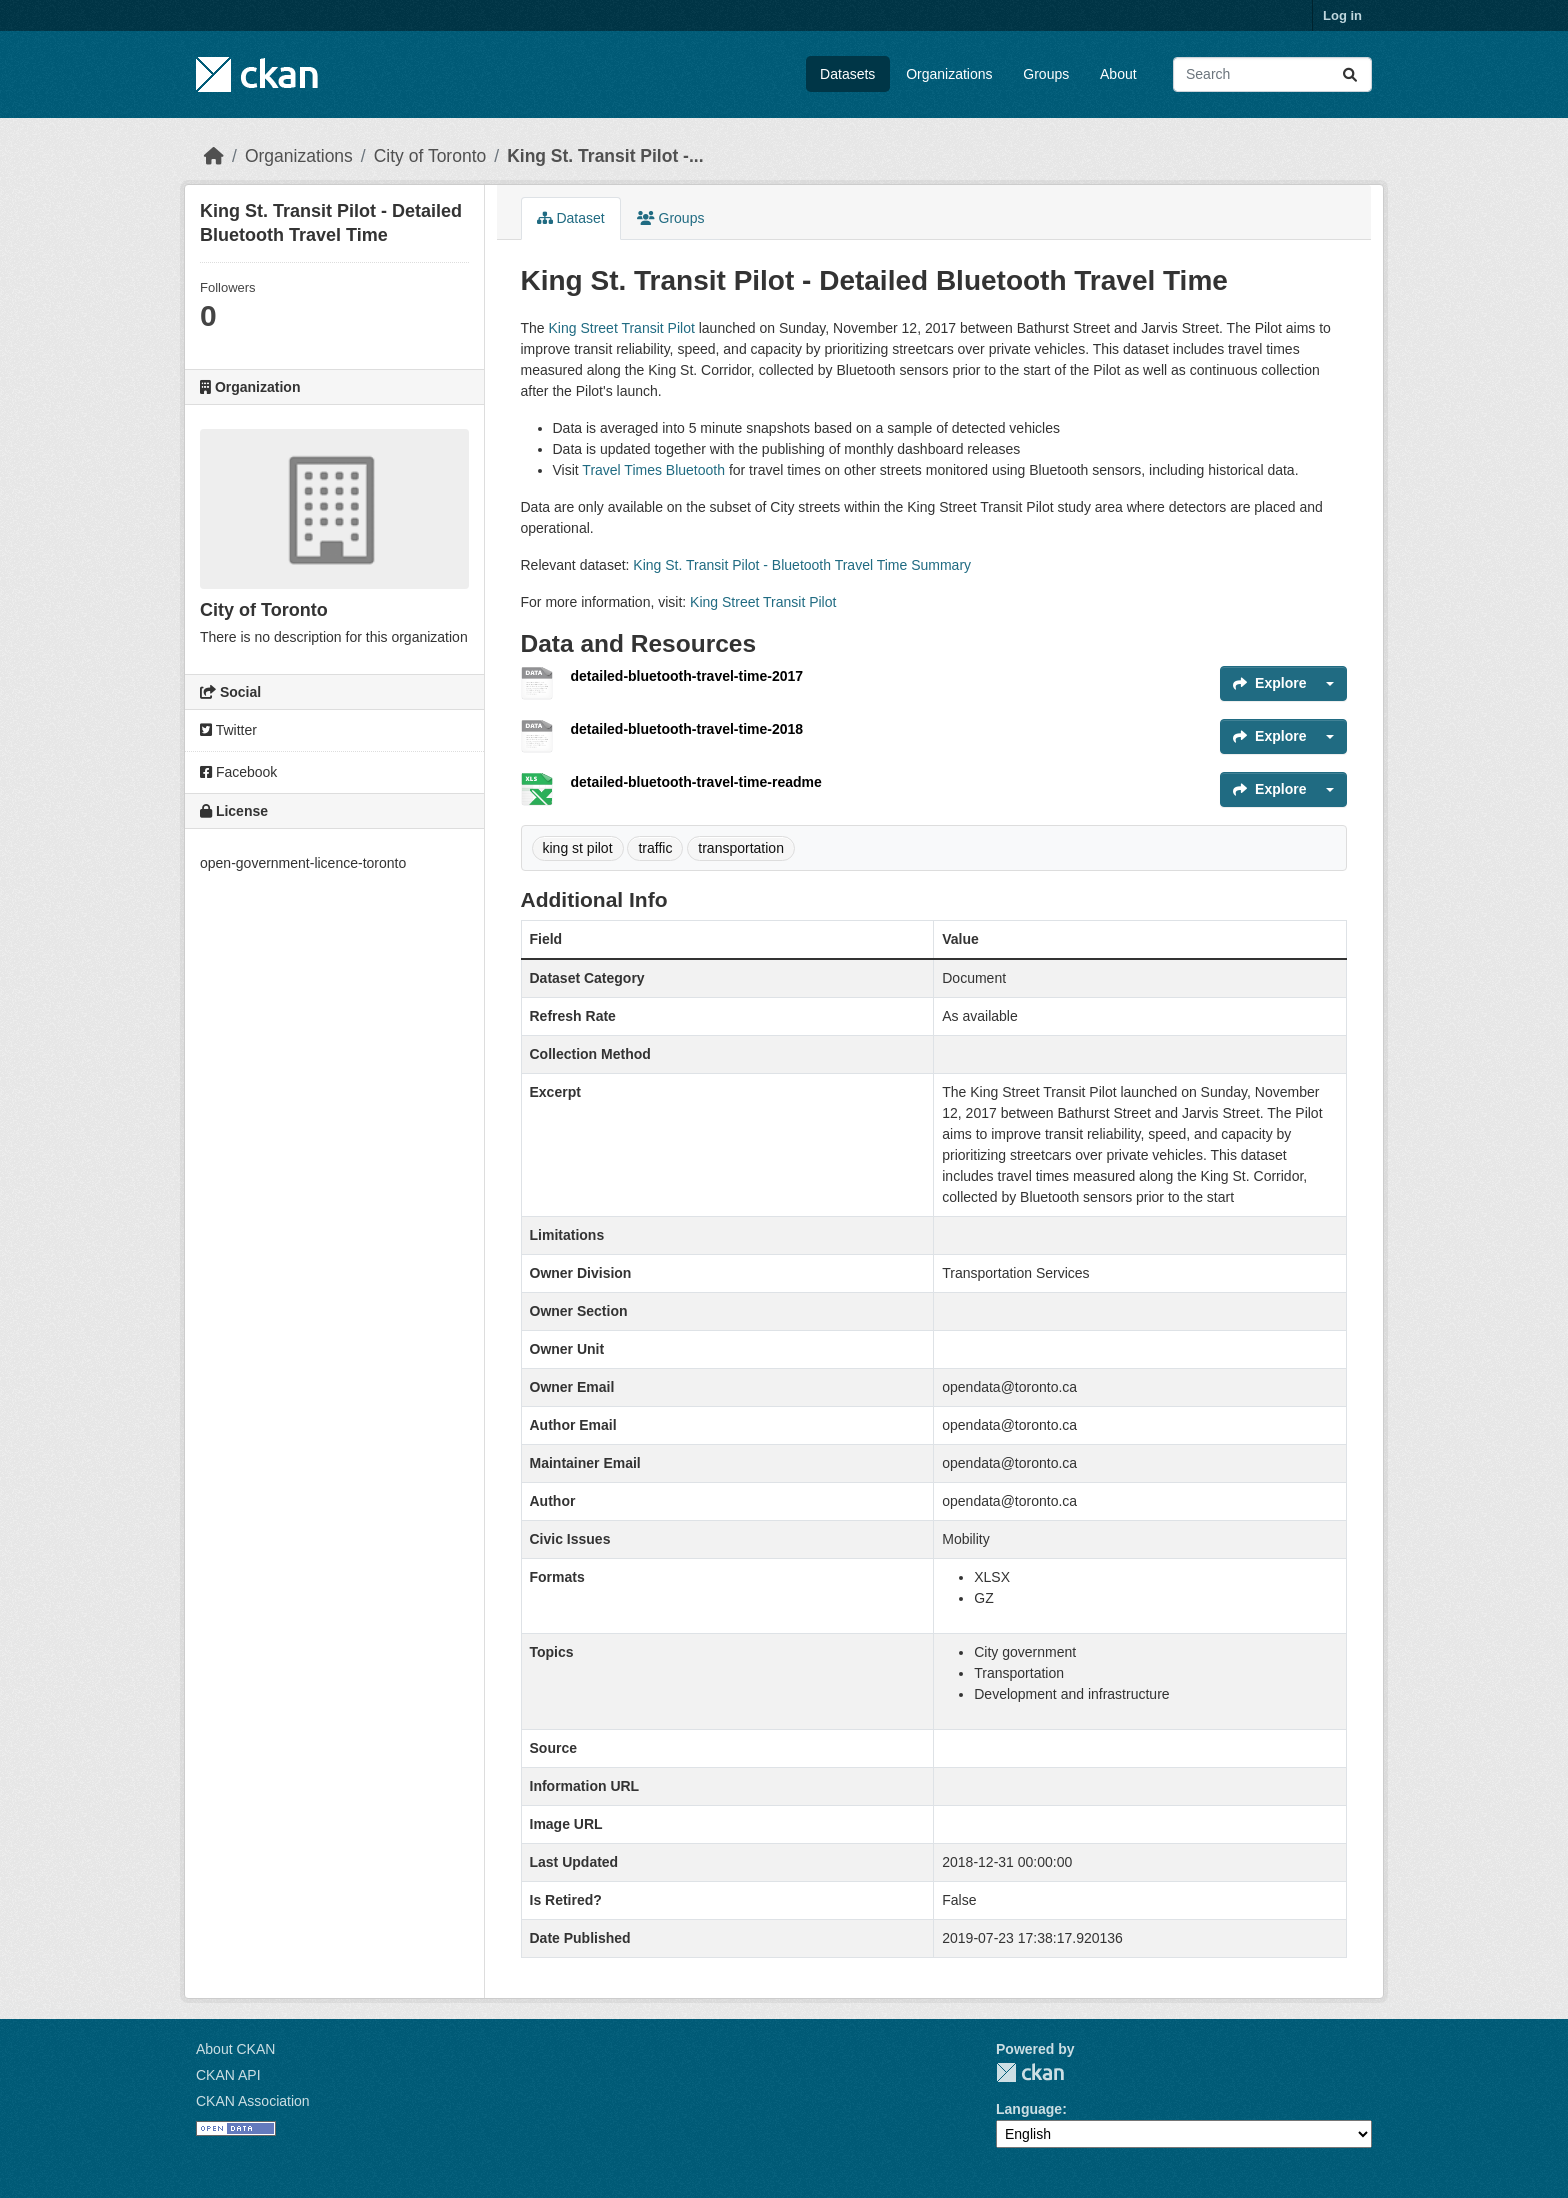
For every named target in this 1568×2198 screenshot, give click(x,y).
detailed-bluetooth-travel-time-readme (696, 782)
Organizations (949, 74)
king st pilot (578, 848)
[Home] (214, 156)
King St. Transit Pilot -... (605, 156)
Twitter (228, 730)
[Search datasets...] (1272, 74)
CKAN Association (253, 2101)
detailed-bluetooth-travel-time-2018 (687, 729)
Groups (1046, 74)
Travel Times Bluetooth (653, 470)
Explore (1269, 683)
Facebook (238, 772)
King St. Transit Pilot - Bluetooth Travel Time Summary (802, 565)
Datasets (847, 74)
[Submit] (1350, 74)
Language (1029, 2109)
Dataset (571, 218)
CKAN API (228, 2075)
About (1118, 74)
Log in (1342, 15)
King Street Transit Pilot (622, 328)
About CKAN (235, 2049)
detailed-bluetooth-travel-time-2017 (687, 676)
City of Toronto (430, 156)
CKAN (1030, 2072)
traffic (655, 848)
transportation (741, 848)
